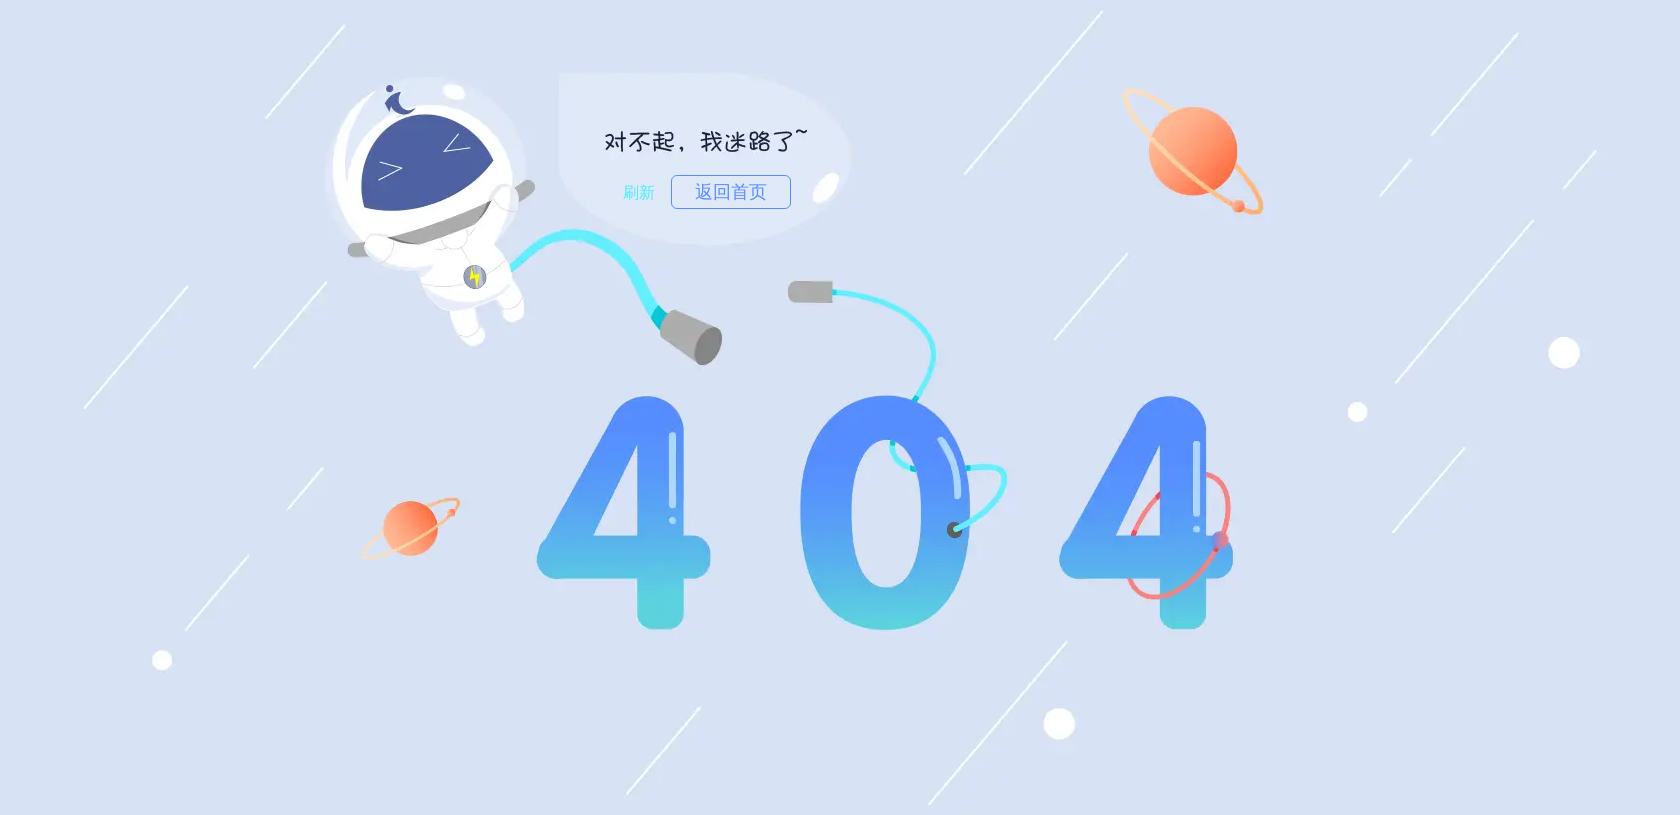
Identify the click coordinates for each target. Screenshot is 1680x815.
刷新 (639, 192)
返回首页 (731, 192)
